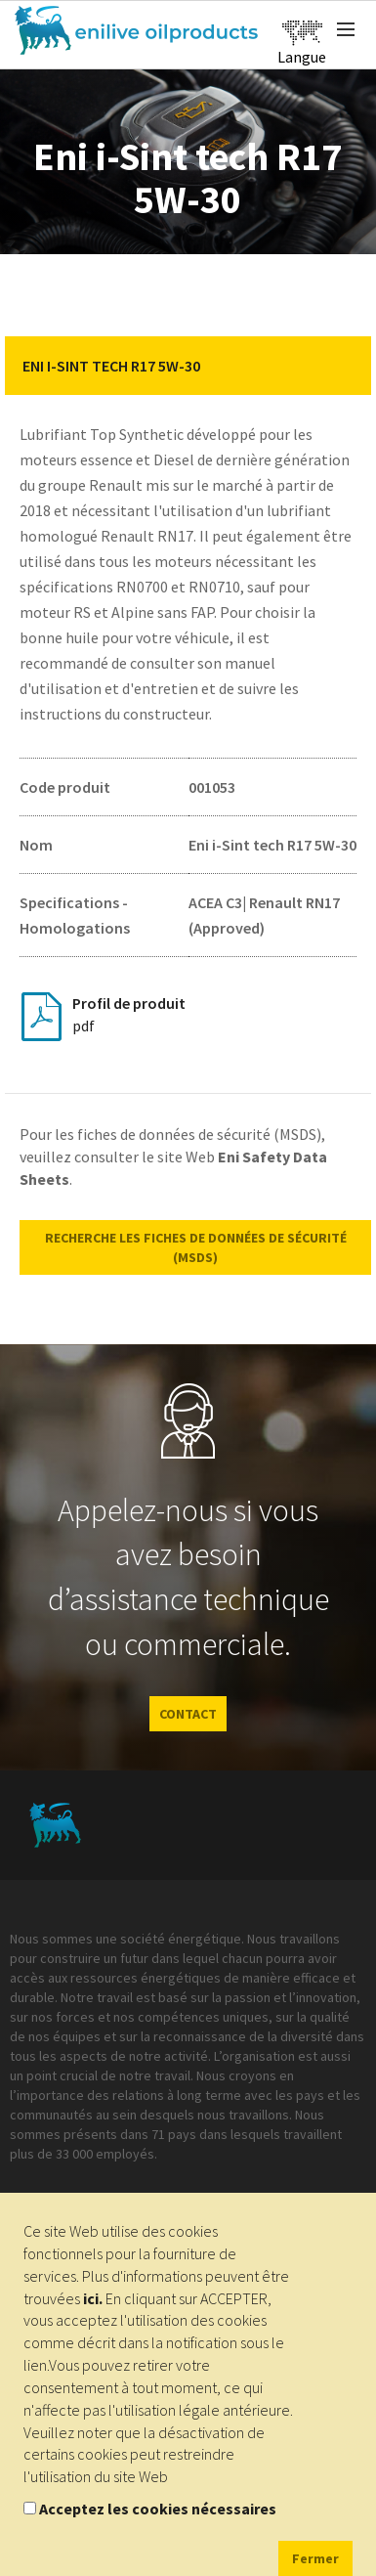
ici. (93, 2298)
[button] (342, 365)
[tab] (188, 365)
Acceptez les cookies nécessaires (157, 2508)
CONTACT (188, 1714)
